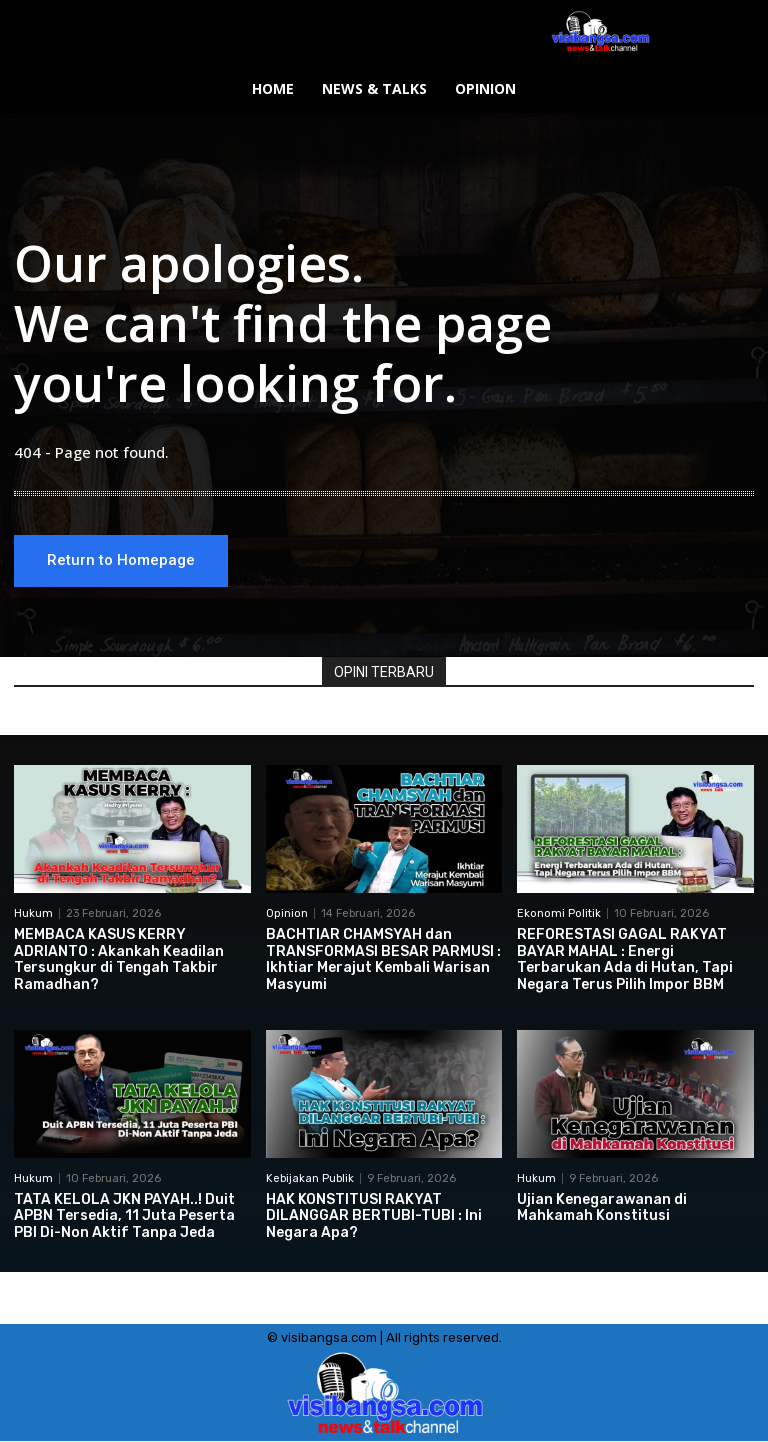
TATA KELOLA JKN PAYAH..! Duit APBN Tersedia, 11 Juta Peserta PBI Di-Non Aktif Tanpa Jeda (124, 1216)
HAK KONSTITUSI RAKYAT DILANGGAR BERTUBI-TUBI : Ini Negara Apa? (374, 1216)
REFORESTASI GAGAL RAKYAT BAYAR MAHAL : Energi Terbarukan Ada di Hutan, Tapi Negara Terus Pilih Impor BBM (625, 959)
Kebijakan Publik (310, 1178)
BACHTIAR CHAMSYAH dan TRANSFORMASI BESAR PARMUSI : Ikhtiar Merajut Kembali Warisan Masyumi (383, 959)
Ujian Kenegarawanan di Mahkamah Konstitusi (602, 1208)
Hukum (33, 913)
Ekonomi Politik (559, 913)
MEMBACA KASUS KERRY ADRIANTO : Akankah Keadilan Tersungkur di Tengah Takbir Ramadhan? (119, 959)
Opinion (287, 913)
